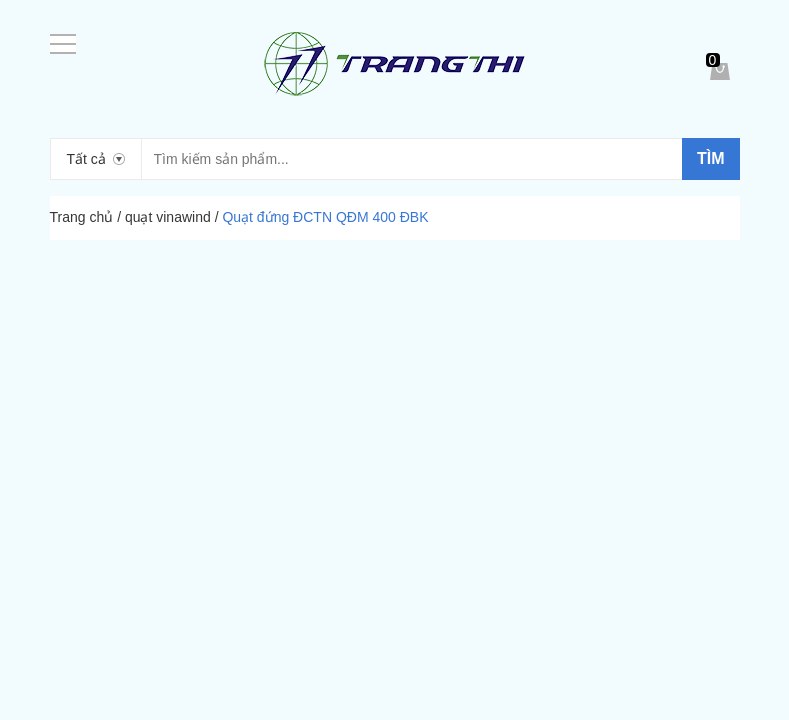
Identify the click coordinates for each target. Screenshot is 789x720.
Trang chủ (82, 217)
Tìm (711, 158)
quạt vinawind (168, 217)
